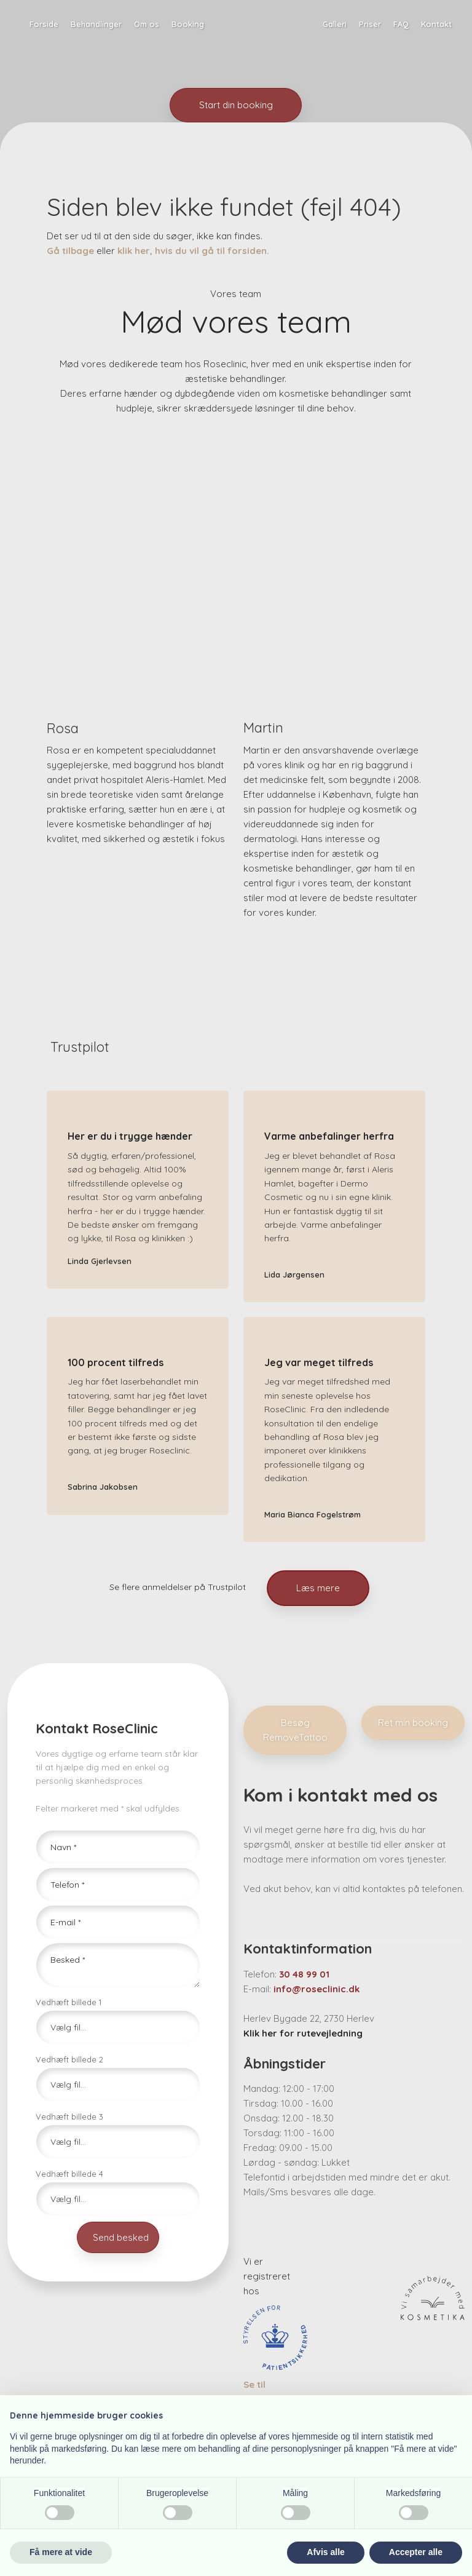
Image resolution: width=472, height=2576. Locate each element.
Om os (146, 24)
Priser (370, 24)
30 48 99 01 (304, 1974)
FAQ (401, 24)
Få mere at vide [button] (61, 2552)
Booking (187, 24)
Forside (44, 24)
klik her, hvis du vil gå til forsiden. (193, 250)
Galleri (335, 24)
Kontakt (436, 24)
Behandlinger (96, 24)
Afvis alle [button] (325, 2552)
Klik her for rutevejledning (303, 2033)
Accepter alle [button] (415, 2552)
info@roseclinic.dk (316, 1989)
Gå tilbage (70, 250)
